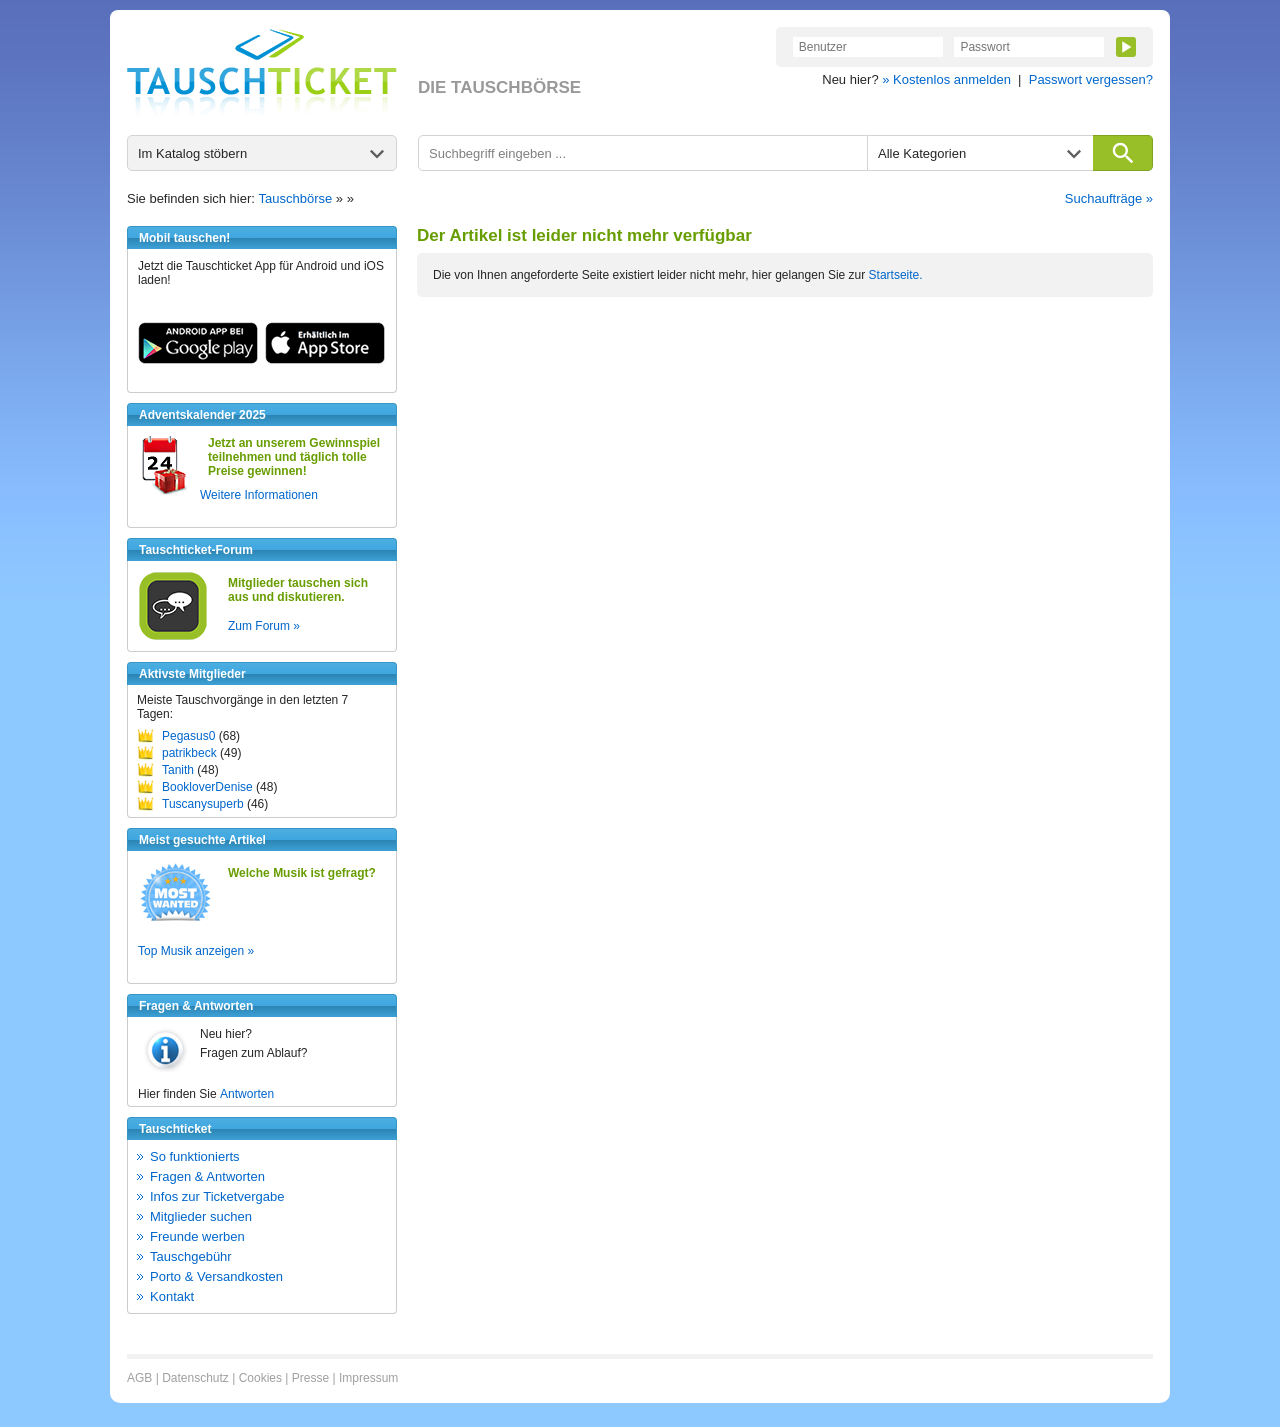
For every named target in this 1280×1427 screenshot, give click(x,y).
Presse (310, 1378)
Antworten (247, 1094)
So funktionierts (195, 1156)
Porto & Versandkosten (216, 1276)
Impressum (368, 1378)
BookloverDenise (207, 787)
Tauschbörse (296, 198)
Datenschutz (195, 1378)
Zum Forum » (264, 626)
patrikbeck (189, 753)
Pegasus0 (188, 736)
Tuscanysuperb (203, 804)
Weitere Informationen (259, 495)
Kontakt (172, 1296)
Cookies (260, 1378)
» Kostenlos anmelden (946, 79)
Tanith (178, 770)
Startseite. (896, 275)
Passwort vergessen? (1091, 79)
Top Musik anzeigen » (196, 951)
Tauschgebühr (191, 1256)
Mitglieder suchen (201, 1216)
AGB (139, 1378)
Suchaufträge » (1109, 198)
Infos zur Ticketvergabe (217, 1196)
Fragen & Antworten (207, 1176)
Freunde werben (197, 1236)
